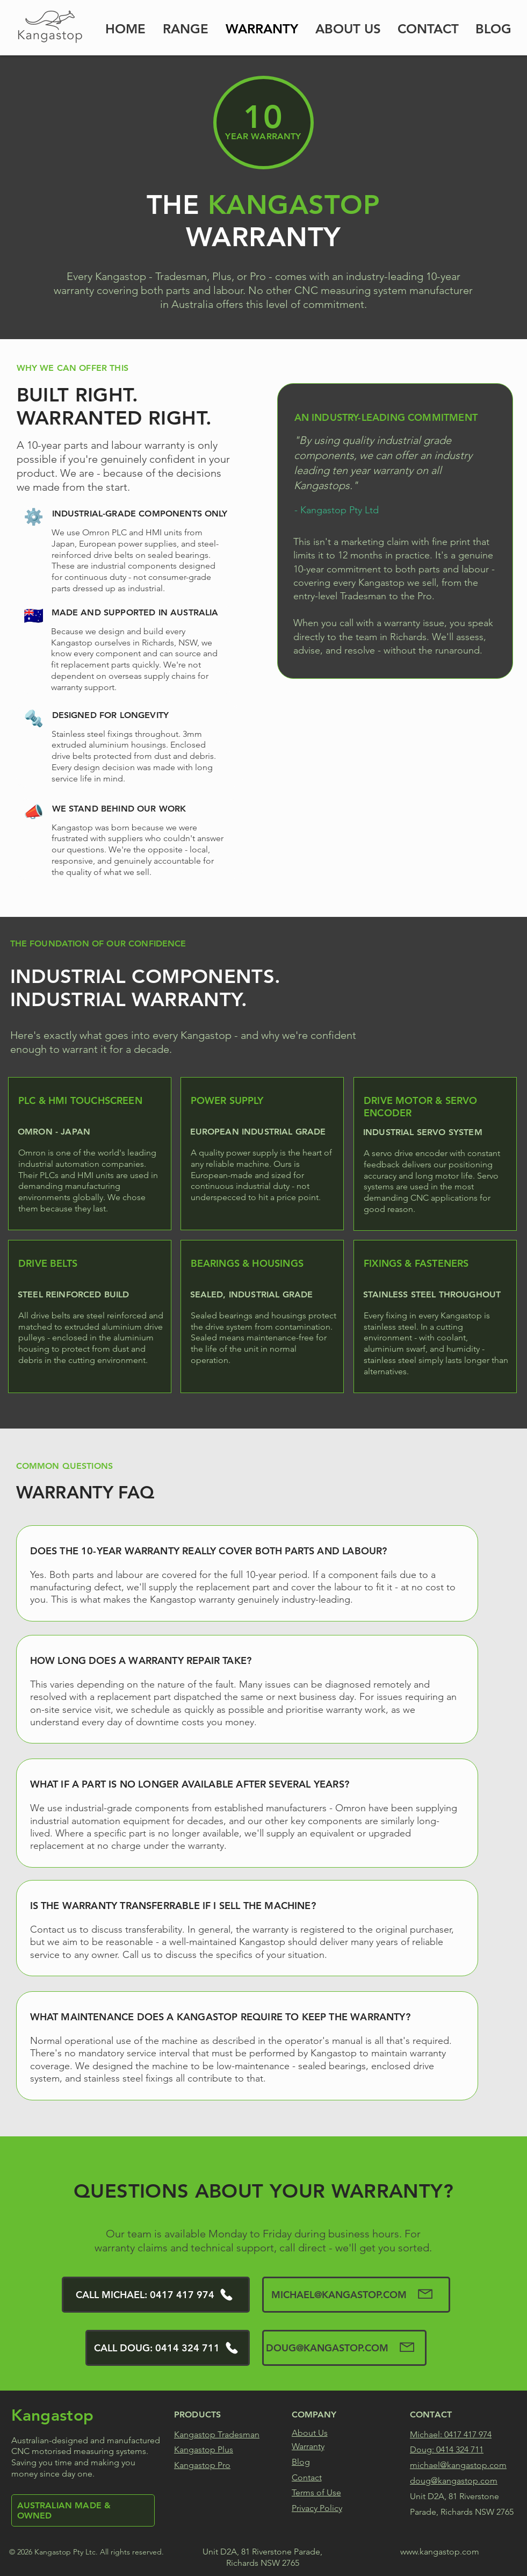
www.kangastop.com (439, 2551)
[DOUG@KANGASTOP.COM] (344, 2348)
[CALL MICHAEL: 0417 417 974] (156, 2295)
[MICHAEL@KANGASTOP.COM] (356, 2295)
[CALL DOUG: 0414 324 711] (167, 2348)
